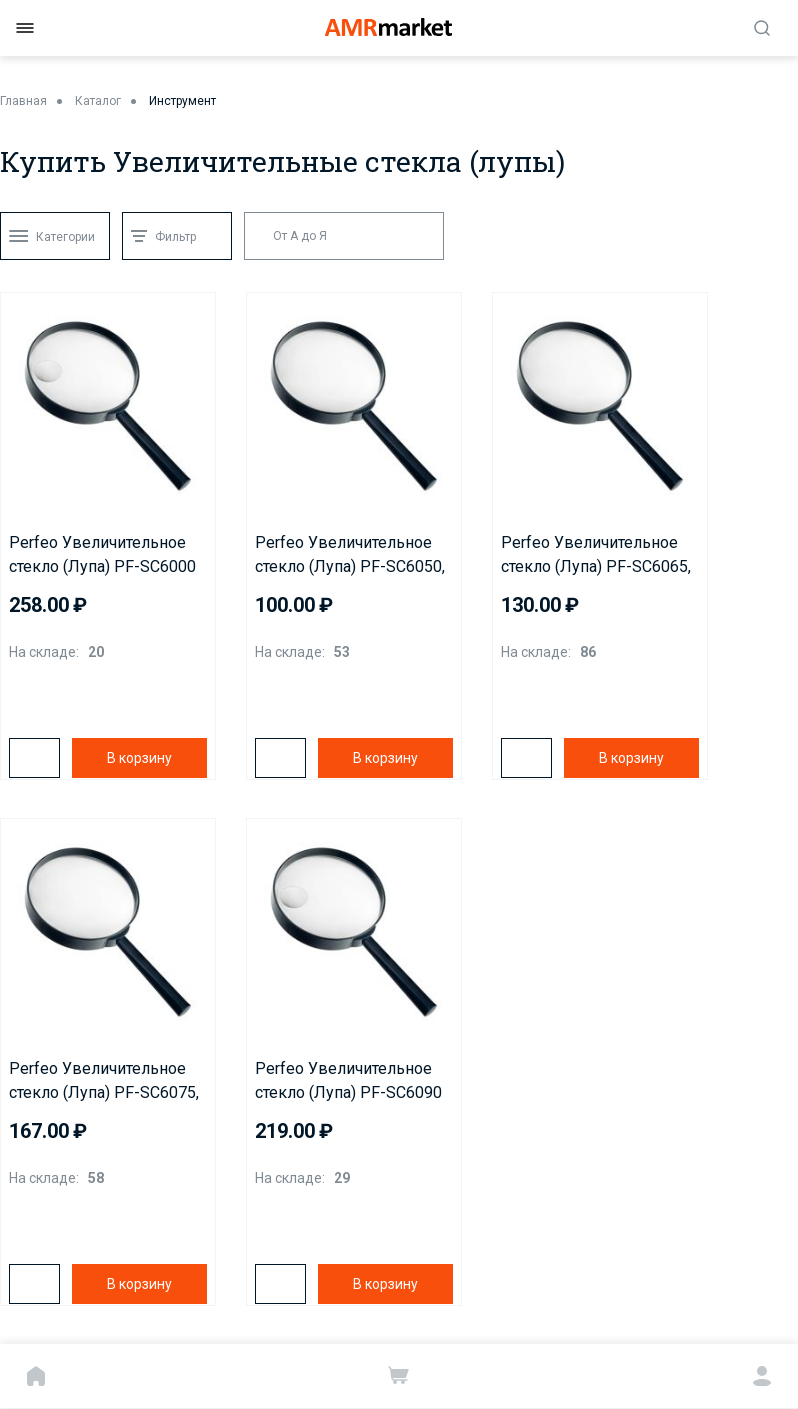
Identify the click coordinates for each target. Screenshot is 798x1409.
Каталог (98, 101)
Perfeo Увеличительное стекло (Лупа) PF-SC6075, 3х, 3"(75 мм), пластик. (104, 1082)
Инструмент (182, 101)
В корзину (139, 758)
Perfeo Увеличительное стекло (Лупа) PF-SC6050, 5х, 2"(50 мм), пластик (350, 556)
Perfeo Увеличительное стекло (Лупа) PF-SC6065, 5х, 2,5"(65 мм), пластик (596, 556)
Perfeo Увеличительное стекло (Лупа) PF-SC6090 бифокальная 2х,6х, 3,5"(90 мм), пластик (353, 1082)
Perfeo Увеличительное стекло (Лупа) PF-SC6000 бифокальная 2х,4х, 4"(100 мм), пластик (105, 556)
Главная (23, 101)
